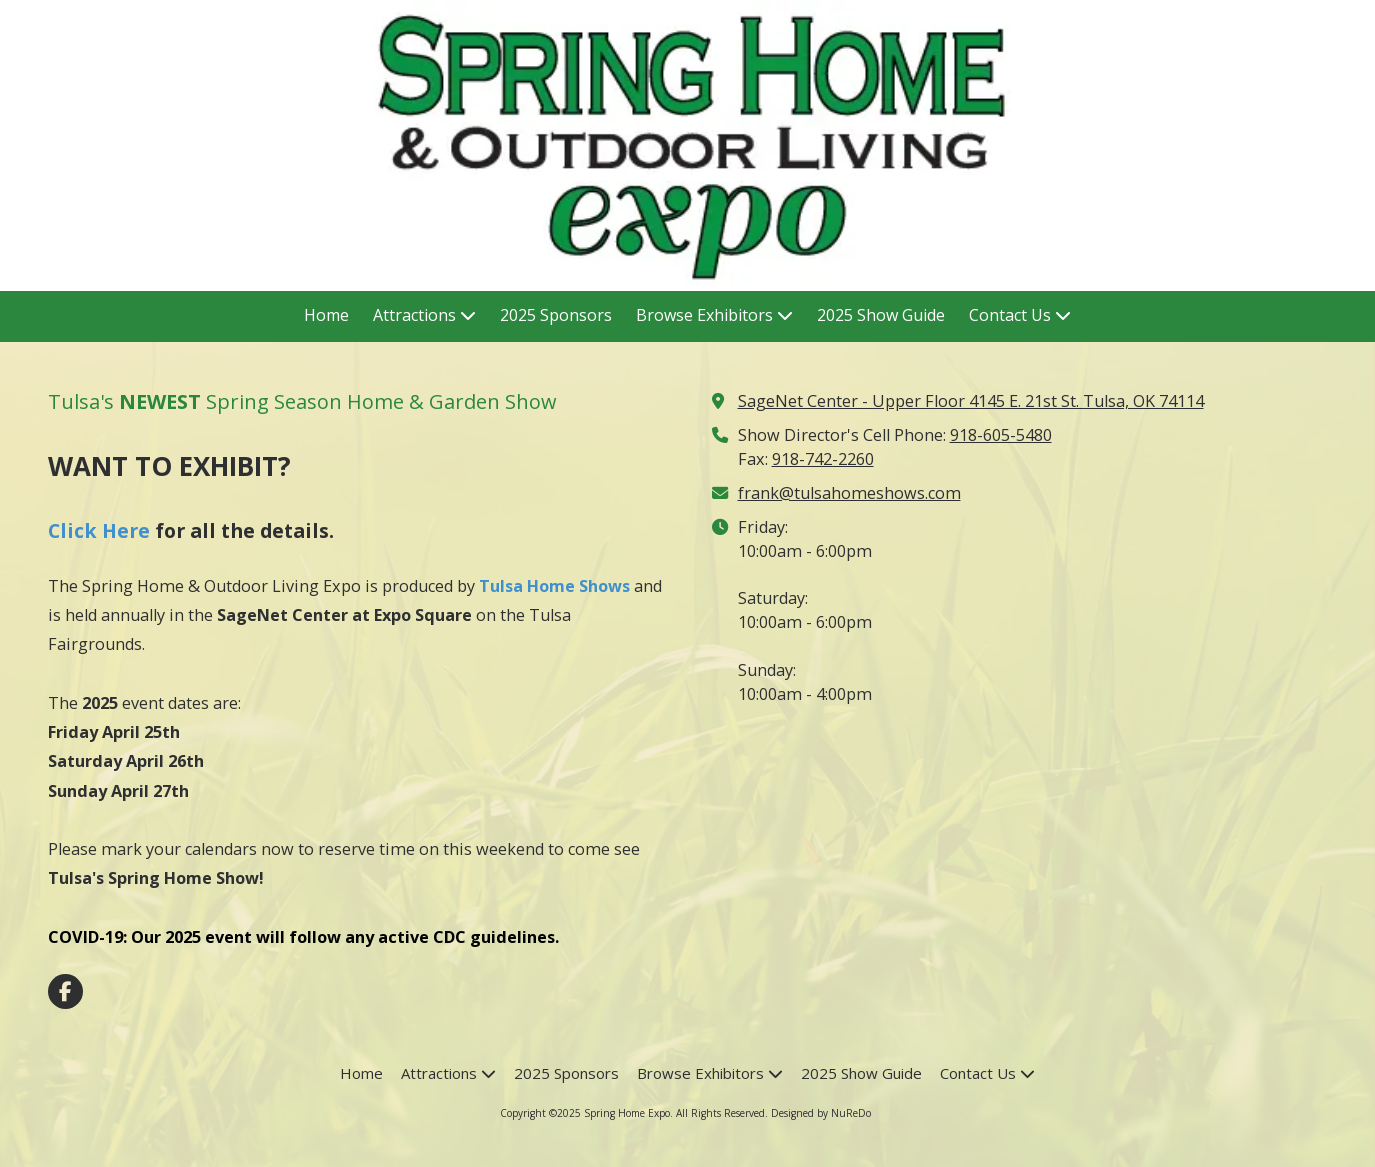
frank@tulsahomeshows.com (849, 493)
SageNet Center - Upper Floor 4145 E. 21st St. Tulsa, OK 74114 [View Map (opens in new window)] (971, 401)
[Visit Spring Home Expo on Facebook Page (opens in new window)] (65, 991)
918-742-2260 (823, 459)
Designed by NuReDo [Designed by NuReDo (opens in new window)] (821, 1113)
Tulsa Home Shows (554, 586)
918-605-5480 (1001, 435)
